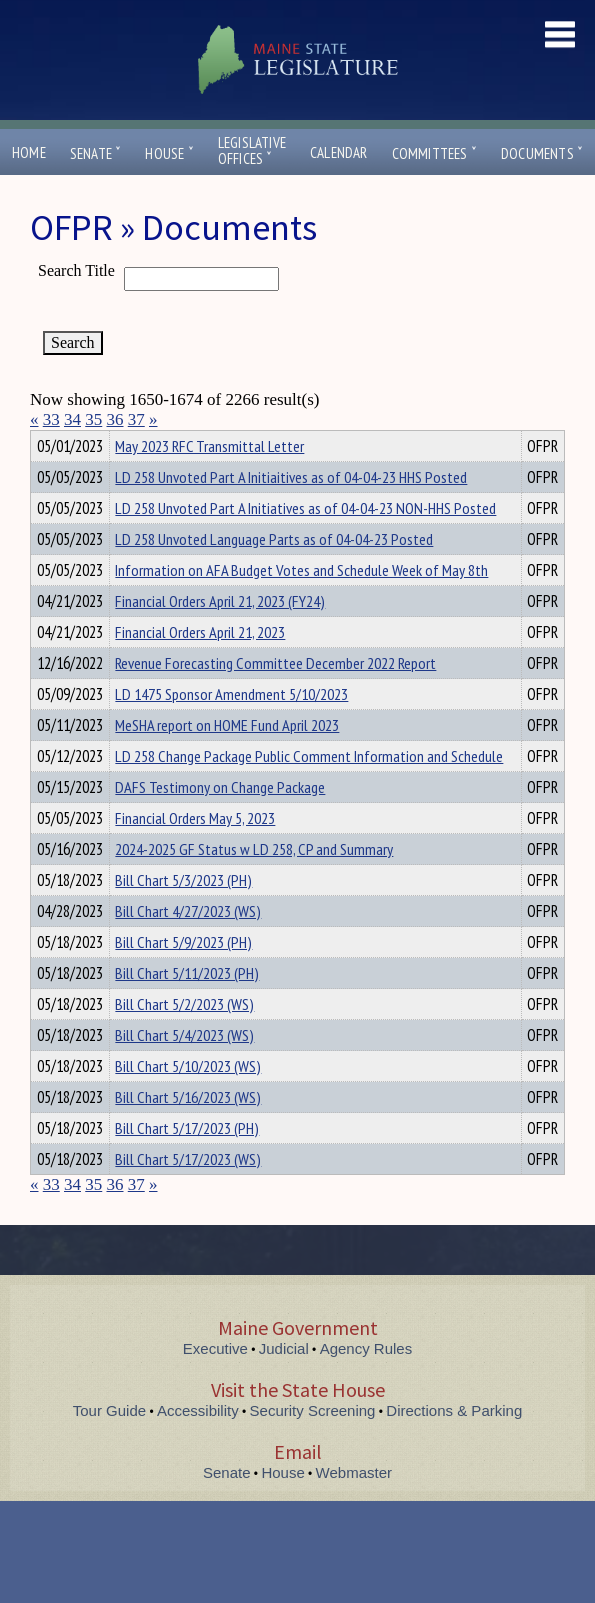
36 (115, 419)
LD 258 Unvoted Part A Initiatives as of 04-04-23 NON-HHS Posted (305, 544)
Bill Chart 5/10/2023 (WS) (188, 1102)
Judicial (284, 1384)
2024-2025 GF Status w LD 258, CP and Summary (254, 885)
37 (136, 419)
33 (51, 419)
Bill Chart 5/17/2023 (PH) (187, 1164)
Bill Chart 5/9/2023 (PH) (183, 978)
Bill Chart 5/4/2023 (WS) (184, 1071)
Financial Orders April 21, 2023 (200, 668)
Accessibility (198, 1446)
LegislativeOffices (252, 151)
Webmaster (354, 1508)
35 (93, 419)
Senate (96, 153)
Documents (542, 153)
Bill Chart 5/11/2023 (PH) (187, 1009)
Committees (434, 153)
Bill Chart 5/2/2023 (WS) (184, 1040)
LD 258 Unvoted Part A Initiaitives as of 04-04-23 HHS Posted (291, 513)
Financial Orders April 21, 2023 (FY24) (220, 637)
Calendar (339, 152)
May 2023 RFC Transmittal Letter (209, 482)
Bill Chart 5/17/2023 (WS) (188, 1195)
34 (72, 419)
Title (46, 443)
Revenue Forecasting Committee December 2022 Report (275, 699)
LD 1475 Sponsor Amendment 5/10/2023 (231, 730)
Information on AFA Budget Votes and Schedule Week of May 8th (301, 606)
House (169, 153)
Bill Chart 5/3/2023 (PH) (183, 916)
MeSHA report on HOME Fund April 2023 (227, 761)
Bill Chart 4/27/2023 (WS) (188, 947)
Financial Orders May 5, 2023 (195, 854)
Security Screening (313, 1446)
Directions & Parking (454, 1446)
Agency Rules (366, 1384)
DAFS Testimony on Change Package (220, 823)
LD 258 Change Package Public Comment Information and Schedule (309, 792)
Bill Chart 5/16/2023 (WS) (188, 1133)
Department (146, 443)
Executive (215, 1384)
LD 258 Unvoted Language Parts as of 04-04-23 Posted (274, 575)
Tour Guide (109, 1446)
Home (29, 152)
